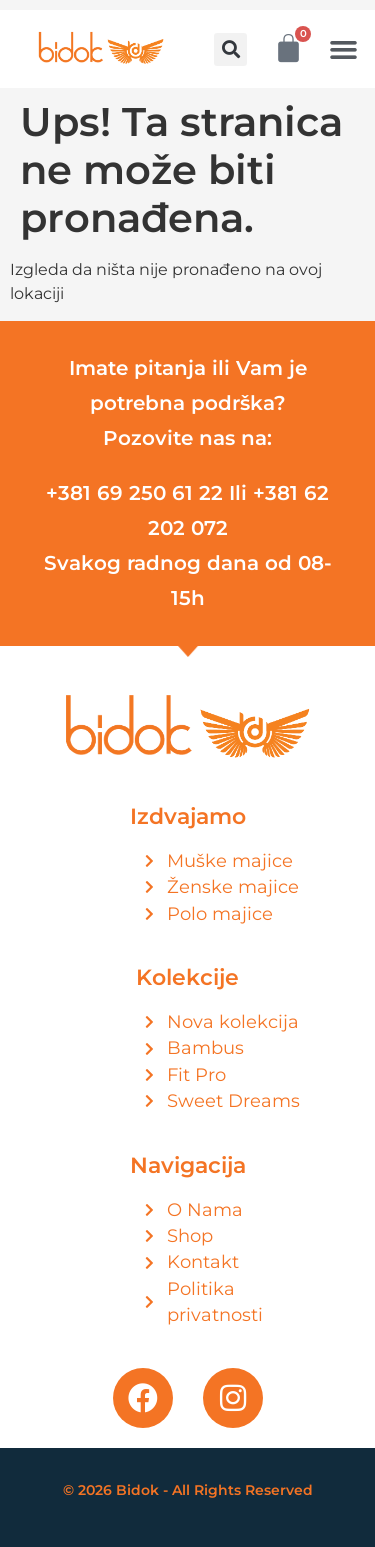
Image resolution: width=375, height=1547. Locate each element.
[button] (230, 49)
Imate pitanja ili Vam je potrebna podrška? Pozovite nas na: (188, 403)
